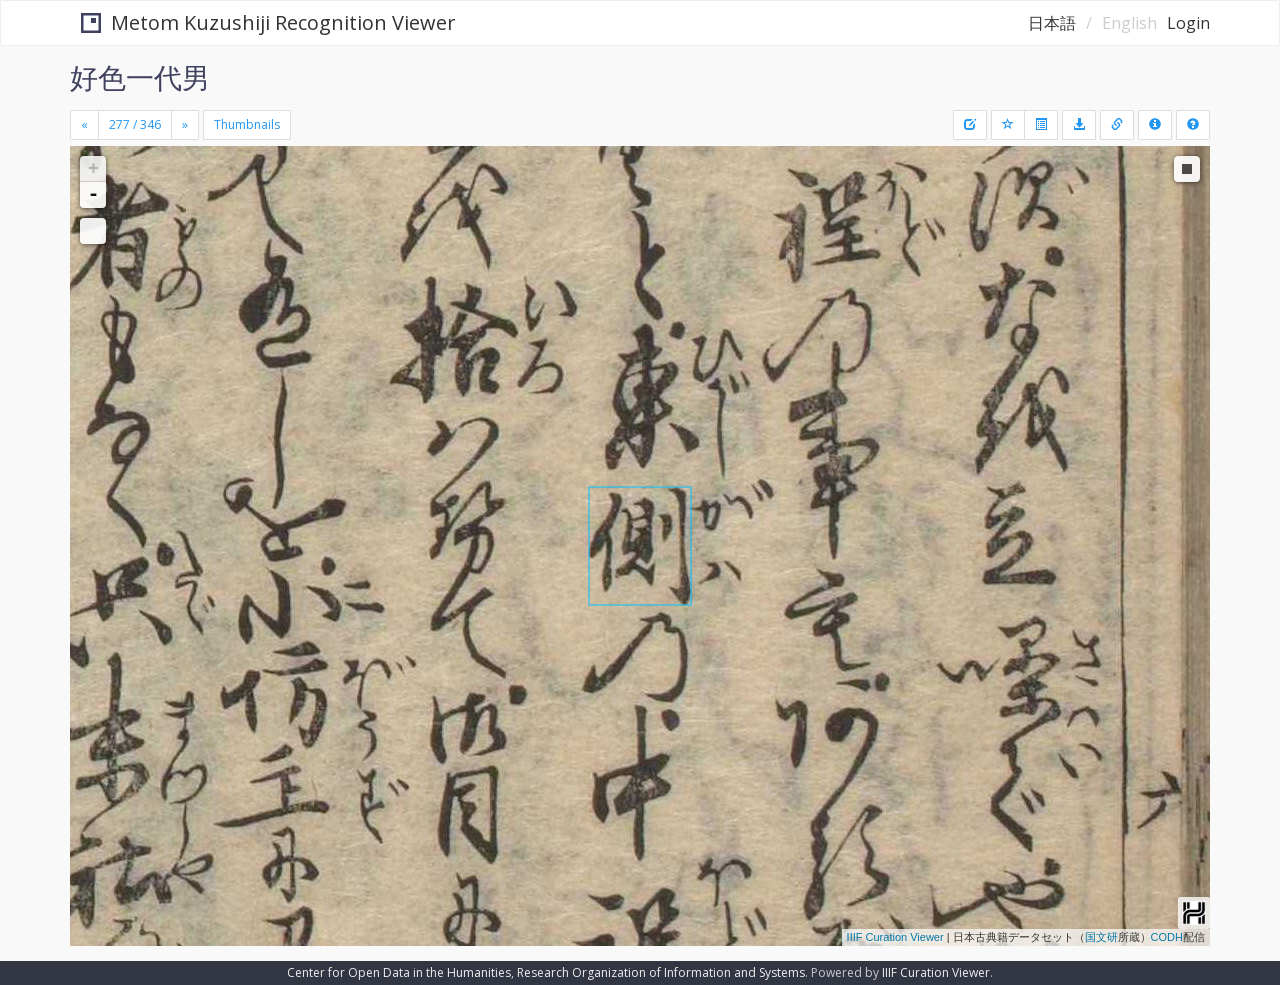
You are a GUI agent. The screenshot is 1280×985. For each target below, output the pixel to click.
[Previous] (84, 125)
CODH (1167, 937)
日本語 (1052, 23)
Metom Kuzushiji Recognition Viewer (258, 22)
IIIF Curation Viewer (895, 937)
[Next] (185, 125)
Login (1188, 23)
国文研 (1101, 937)
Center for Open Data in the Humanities (399, 972)
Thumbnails (247, 124)
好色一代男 (140, 77)
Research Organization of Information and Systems (661, 972)
